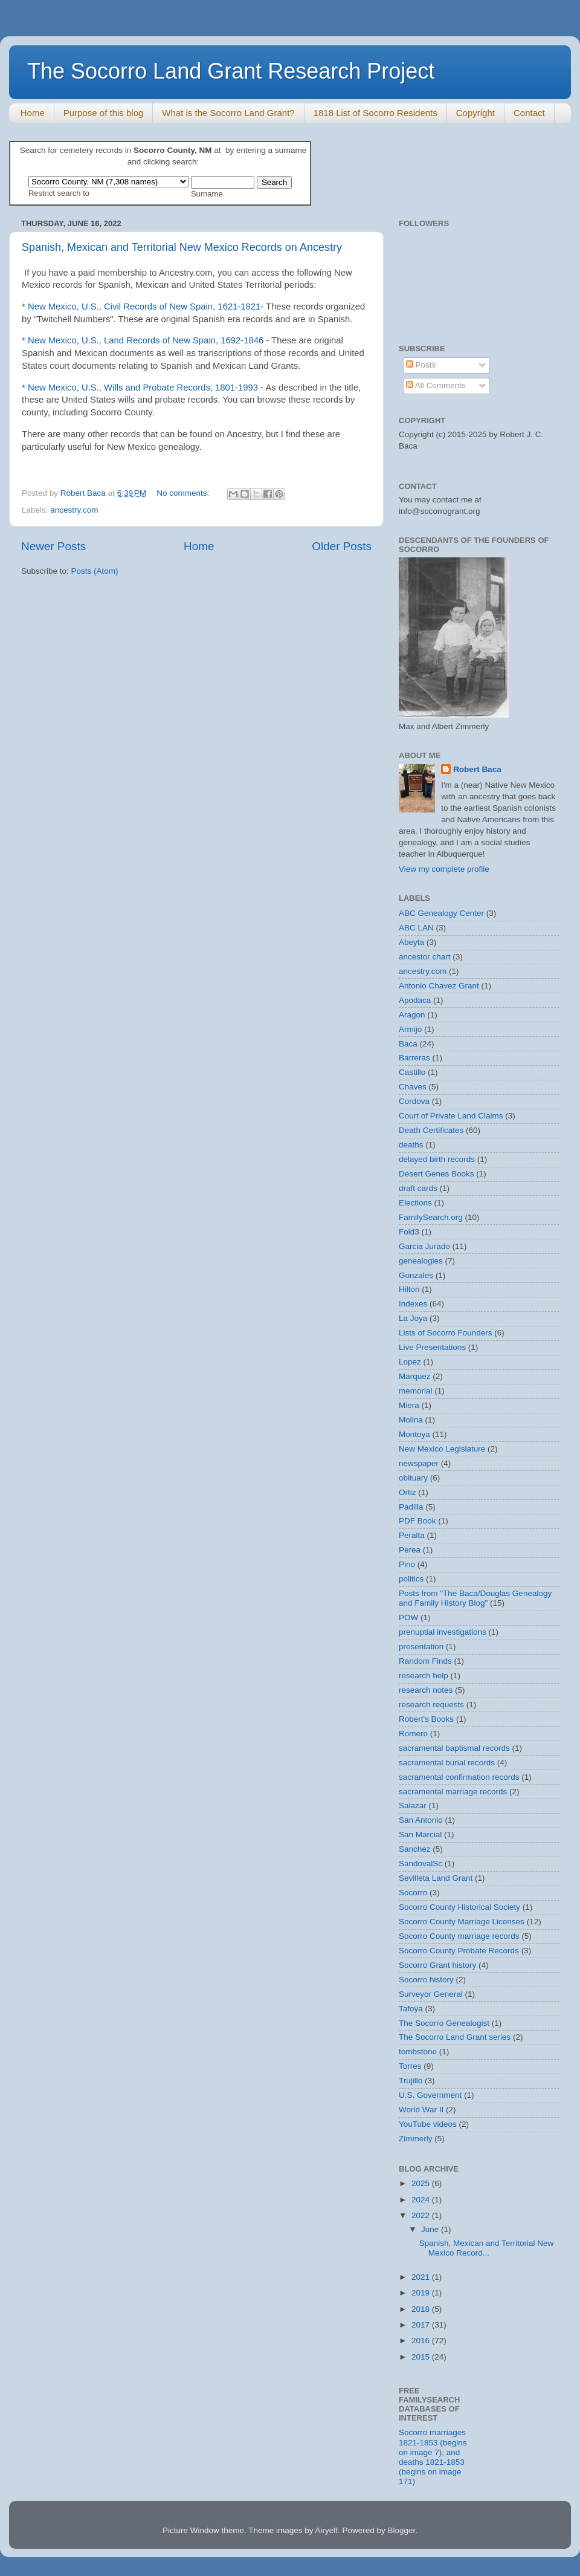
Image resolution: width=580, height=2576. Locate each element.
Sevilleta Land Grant (435, 1878)
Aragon (412, 1014)
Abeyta (411, 942)
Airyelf (326, 2530)
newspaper (419, 1463)
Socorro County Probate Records (459, 1950)
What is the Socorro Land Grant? (228, 113)
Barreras (414, 1057)
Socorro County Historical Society (459, 1907)
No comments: (183, 493)
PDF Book (417, 1520)
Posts (421, 364)
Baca (408, 1043)
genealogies (421, 1260)
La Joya (413, 1318)
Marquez (415, 1376)
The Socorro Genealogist (444, 2023)
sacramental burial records (447, 1762)
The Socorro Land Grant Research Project (230, 71)
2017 (421, 2324)
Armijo (410, 1029)
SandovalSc (420, 1863)
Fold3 (409, 1231)
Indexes (413, 1303)
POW (408, 1617)
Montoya (414, 1434)
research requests (431, 1704)
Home (33, 113)
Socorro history (426, 1979)
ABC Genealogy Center (441, 913)
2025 (421, 2183)
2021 (421, 2277)
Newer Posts (53, 546)
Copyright (475, 113)
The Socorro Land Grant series (455, 2037)
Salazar (413, 1805)
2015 (421, 2356)
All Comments (436, 385)
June (431, 2229)
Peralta (412, 1535)
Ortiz (407, 1492)
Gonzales (416, 1275)
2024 (421, 2199)
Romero (413, 1733)
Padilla (411, 1506)
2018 (421, 2309)
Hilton (409, 1289)
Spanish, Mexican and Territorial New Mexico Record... (486, 2248)
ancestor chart (425, 956)
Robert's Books (426, 1719)
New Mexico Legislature (442, 1448)
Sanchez (415, 1849)
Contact (529, 113)
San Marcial (420, 1834)
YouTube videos (428, 2124)
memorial (416, 1390)
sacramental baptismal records (454, 1748)
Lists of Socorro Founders (445, 1332)
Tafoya (411, 2008)
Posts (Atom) (94, 571)
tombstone (418, 2051)
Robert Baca (477, 769)
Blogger (402, 2530)
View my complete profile (444, 869)
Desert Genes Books (436, 1173)
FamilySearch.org (431, 1217)
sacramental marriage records (453, 1791)
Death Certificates (431, 1130)
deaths (411, 1144)
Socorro (413, 1892)
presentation (421, 1646)
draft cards (418, 1188)
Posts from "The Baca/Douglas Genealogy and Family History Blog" (475, 1598)
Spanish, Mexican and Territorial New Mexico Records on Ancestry (182, 247)
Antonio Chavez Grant (439, 985)
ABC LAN (416, 927)
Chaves (413, 1086)
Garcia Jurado (424, 1246)
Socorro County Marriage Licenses (461, 1921)
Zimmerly (416, 2138)
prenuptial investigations (442, 1632)
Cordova (414, 1101)
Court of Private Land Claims (451, 1115)
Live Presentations (432, 1347)
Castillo (412, 1072)
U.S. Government (430, 2095)
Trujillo (410, 2080)
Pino (407, 1564)
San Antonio (421, 1820)
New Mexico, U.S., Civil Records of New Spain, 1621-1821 (144, 306)
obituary (413, 1477)
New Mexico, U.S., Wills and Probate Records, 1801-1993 (143, 387)
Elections (415, 1202)
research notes (426, 1690)
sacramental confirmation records (459, 1777)
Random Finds (425, 1661)
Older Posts (342, 546)
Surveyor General (431, 1994)
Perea (409, 1549)
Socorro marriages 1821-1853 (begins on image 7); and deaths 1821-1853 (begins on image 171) (433, 2457)
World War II (421, 2109)
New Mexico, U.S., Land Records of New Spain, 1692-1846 (145, 340)
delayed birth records (437, 1159)
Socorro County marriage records (459, 1936)
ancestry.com (74, 509)
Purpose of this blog (103, 113)
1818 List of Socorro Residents (375, 113)
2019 (421, 2292)
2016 (421, 2340)
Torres (410, 2066)
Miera (409, 1405)
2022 (421, 2215)
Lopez (410, 1361)
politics (411, 1578)
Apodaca (415, 1000)
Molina (411, 1419)
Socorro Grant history (437, 1965)
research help (423, 1675)
